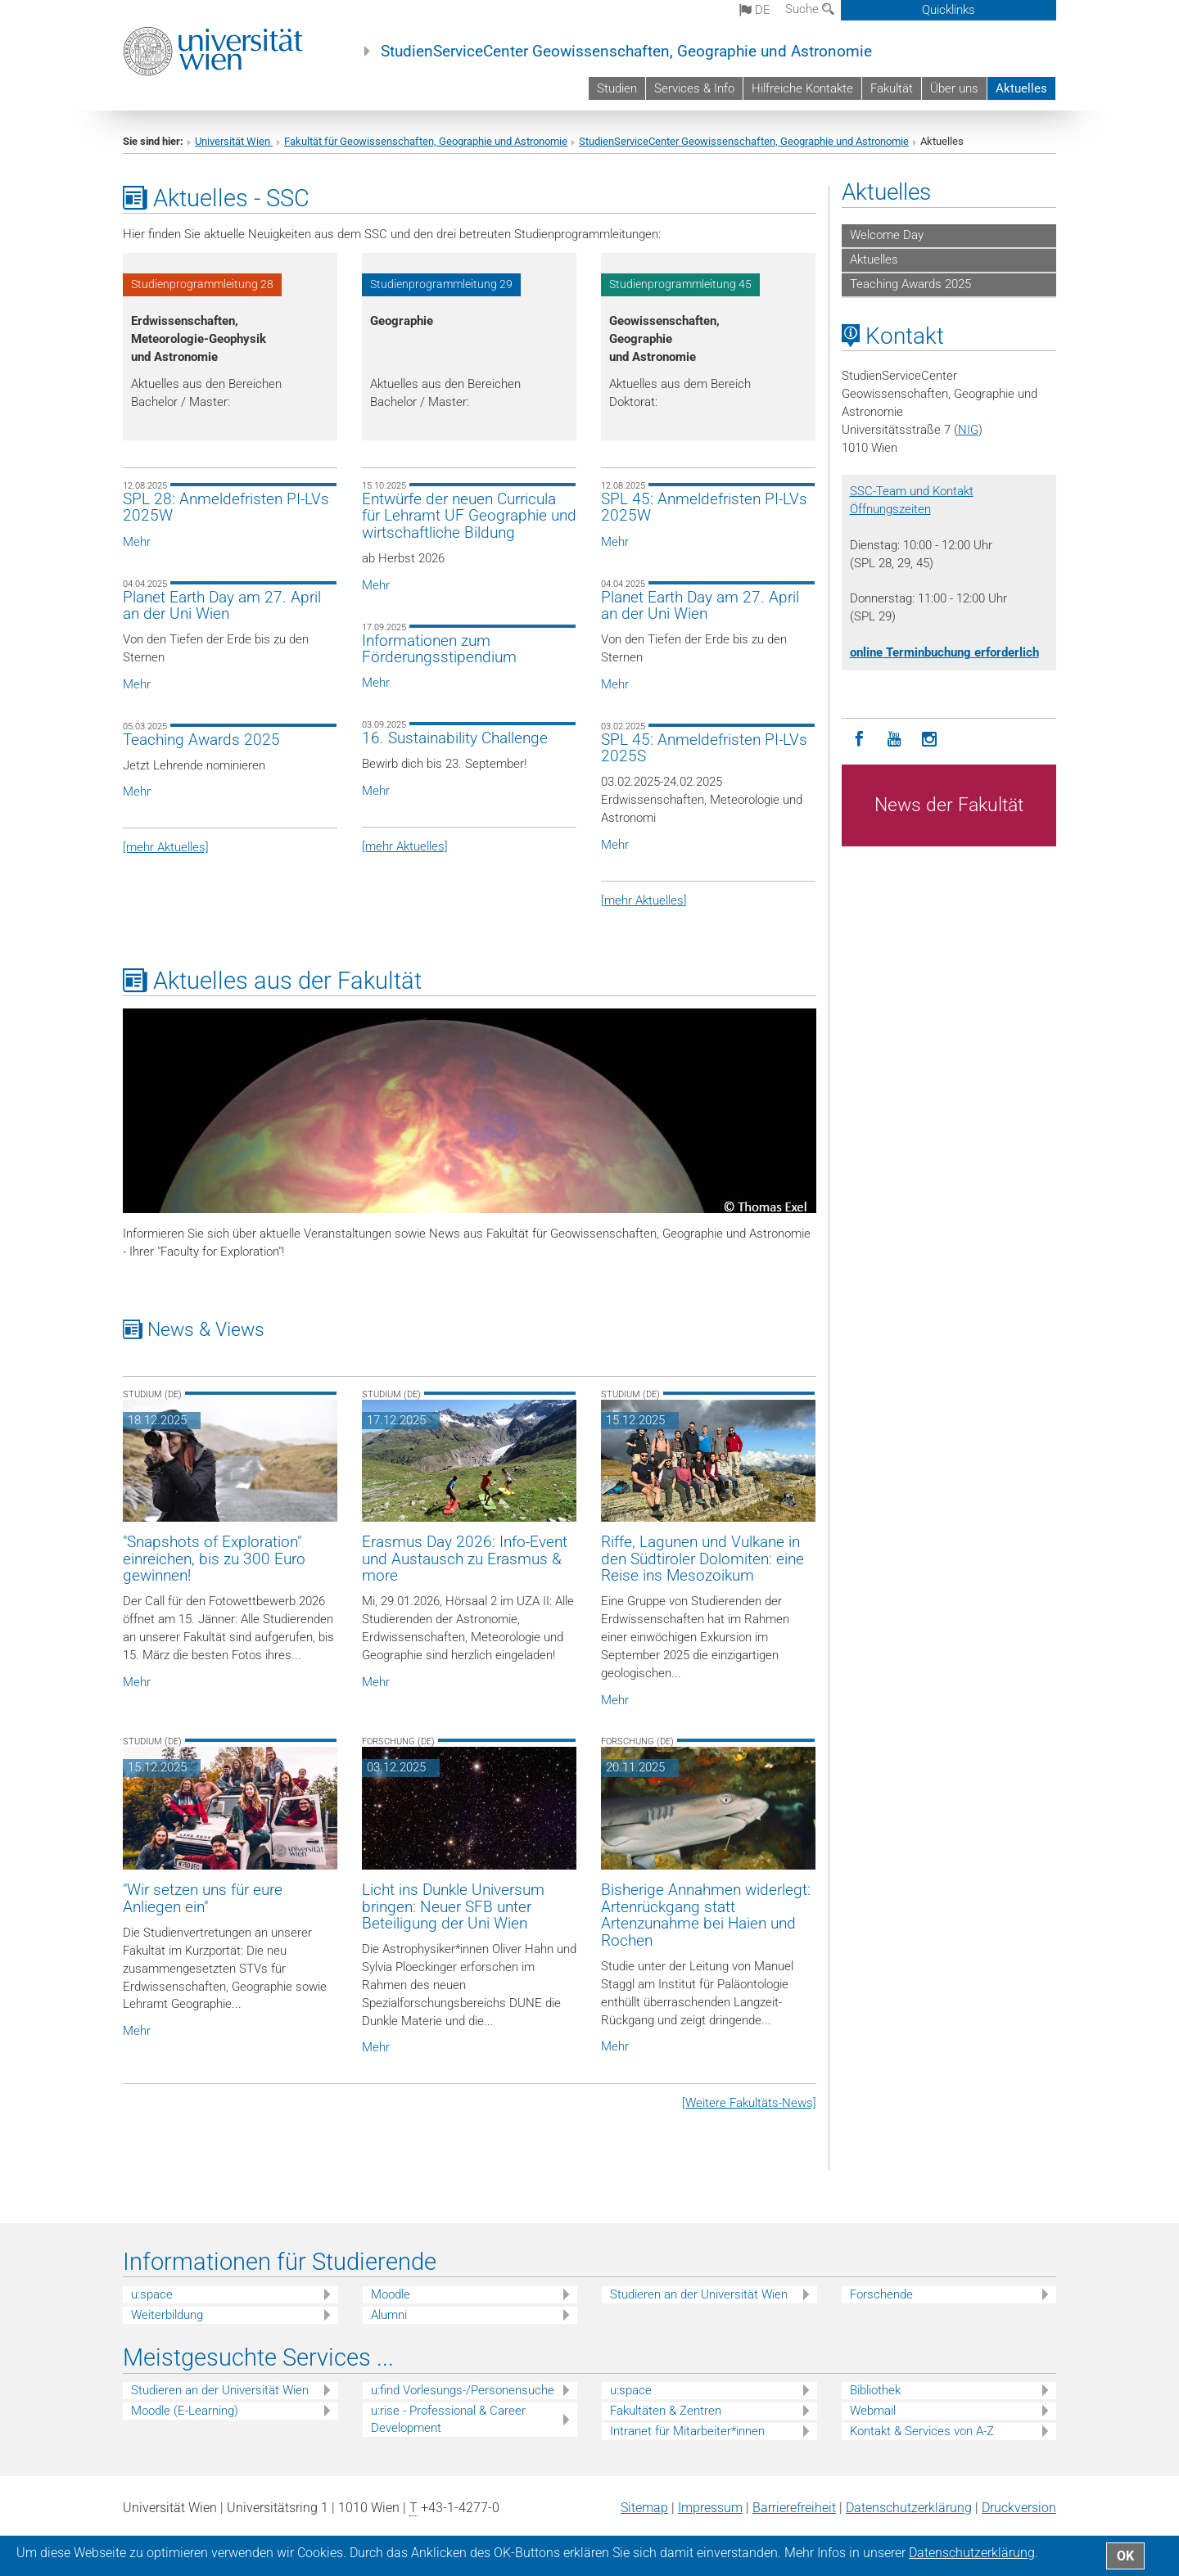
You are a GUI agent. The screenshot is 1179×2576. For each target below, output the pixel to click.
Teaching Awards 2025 (910, 284)
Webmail (873, 2410)
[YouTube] (894, 739)
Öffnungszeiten (890, 509)
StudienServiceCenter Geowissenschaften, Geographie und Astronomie (626, 52)
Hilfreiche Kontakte (802, 88)
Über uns (954, 88)
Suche (809, 9)
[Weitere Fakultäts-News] (749, 2103)
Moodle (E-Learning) (184, 2410)
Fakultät (891, 88)
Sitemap (644, 2507)
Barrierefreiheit (794, 2507)
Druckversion (1019, 2507)
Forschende (881, 2294)
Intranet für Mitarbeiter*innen (687, 2431)
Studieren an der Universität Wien (699, 2294)
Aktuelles (1021, 88)
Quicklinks (948, 9)
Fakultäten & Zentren (665, 2410)
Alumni (389, 2315)
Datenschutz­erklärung (909, 2507)
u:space (152, 2294)
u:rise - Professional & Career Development (448, 2419)
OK (1125, 2556)
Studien (617, 88)
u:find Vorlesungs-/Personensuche (462, 2390)
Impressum (710, 2507)
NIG (968, 429)
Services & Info (694, 88)
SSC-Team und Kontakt (911, 491)
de (754, 9)
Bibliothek (875, 2390)
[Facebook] (859, 739)
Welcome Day (887, 235)
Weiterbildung (167, 2315)
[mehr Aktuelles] (166, 847)
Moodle (390, 2294)
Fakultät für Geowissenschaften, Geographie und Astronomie (425, 141)
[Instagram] (929, 739)
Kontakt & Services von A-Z (922, 2431)
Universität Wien (234, 141)
